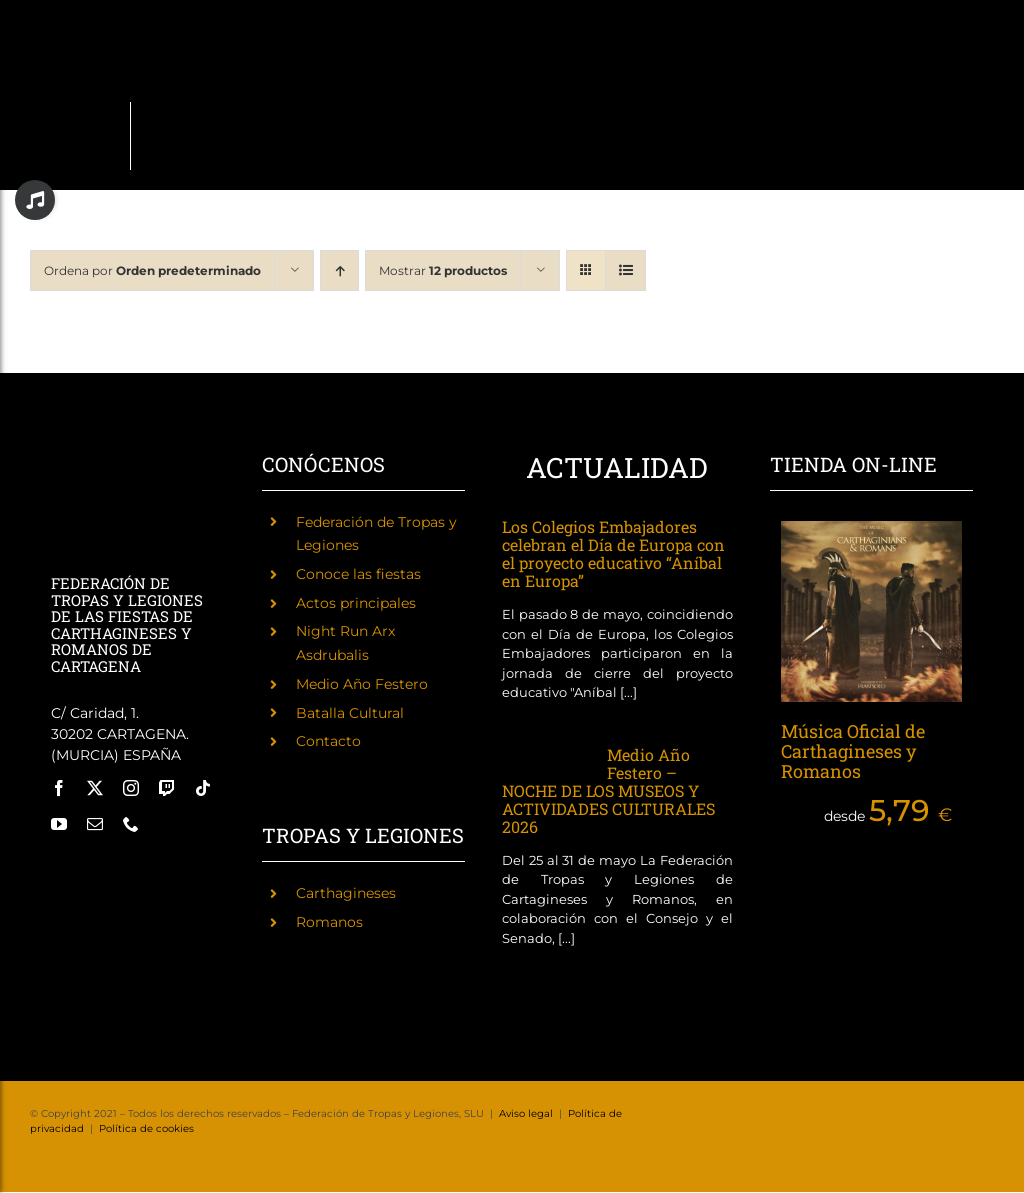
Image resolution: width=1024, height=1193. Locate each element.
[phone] (131, 824)
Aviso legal (526, 1113)
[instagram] (131, 788)
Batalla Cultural (350, 713)
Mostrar (443, 270)
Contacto (328, 741)
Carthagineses (346, 893)
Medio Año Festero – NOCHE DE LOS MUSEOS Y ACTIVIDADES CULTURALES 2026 (608, 790)
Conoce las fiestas (358, 574)
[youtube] (59, 824)
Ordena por (152, 270)
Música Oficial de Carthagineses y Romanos (853, 751)
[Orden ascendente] (339, 270)
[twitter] (95, 788)
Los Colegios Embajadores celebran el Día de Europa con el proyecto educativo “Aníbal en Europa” (613, 553)
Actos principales (356, 603)
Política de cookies (146, 1128)
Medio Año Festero (362, 684)
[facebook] (59, 788)
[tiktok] (203, 788)
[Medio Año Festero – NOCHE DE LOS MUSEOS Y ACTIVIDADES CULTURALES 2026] (544, 759)
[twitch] (167, 788)
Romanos (329, 922)
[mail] (95, 824)
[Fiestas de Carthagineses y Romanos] (77, 869)
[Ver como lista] (625, 270)
